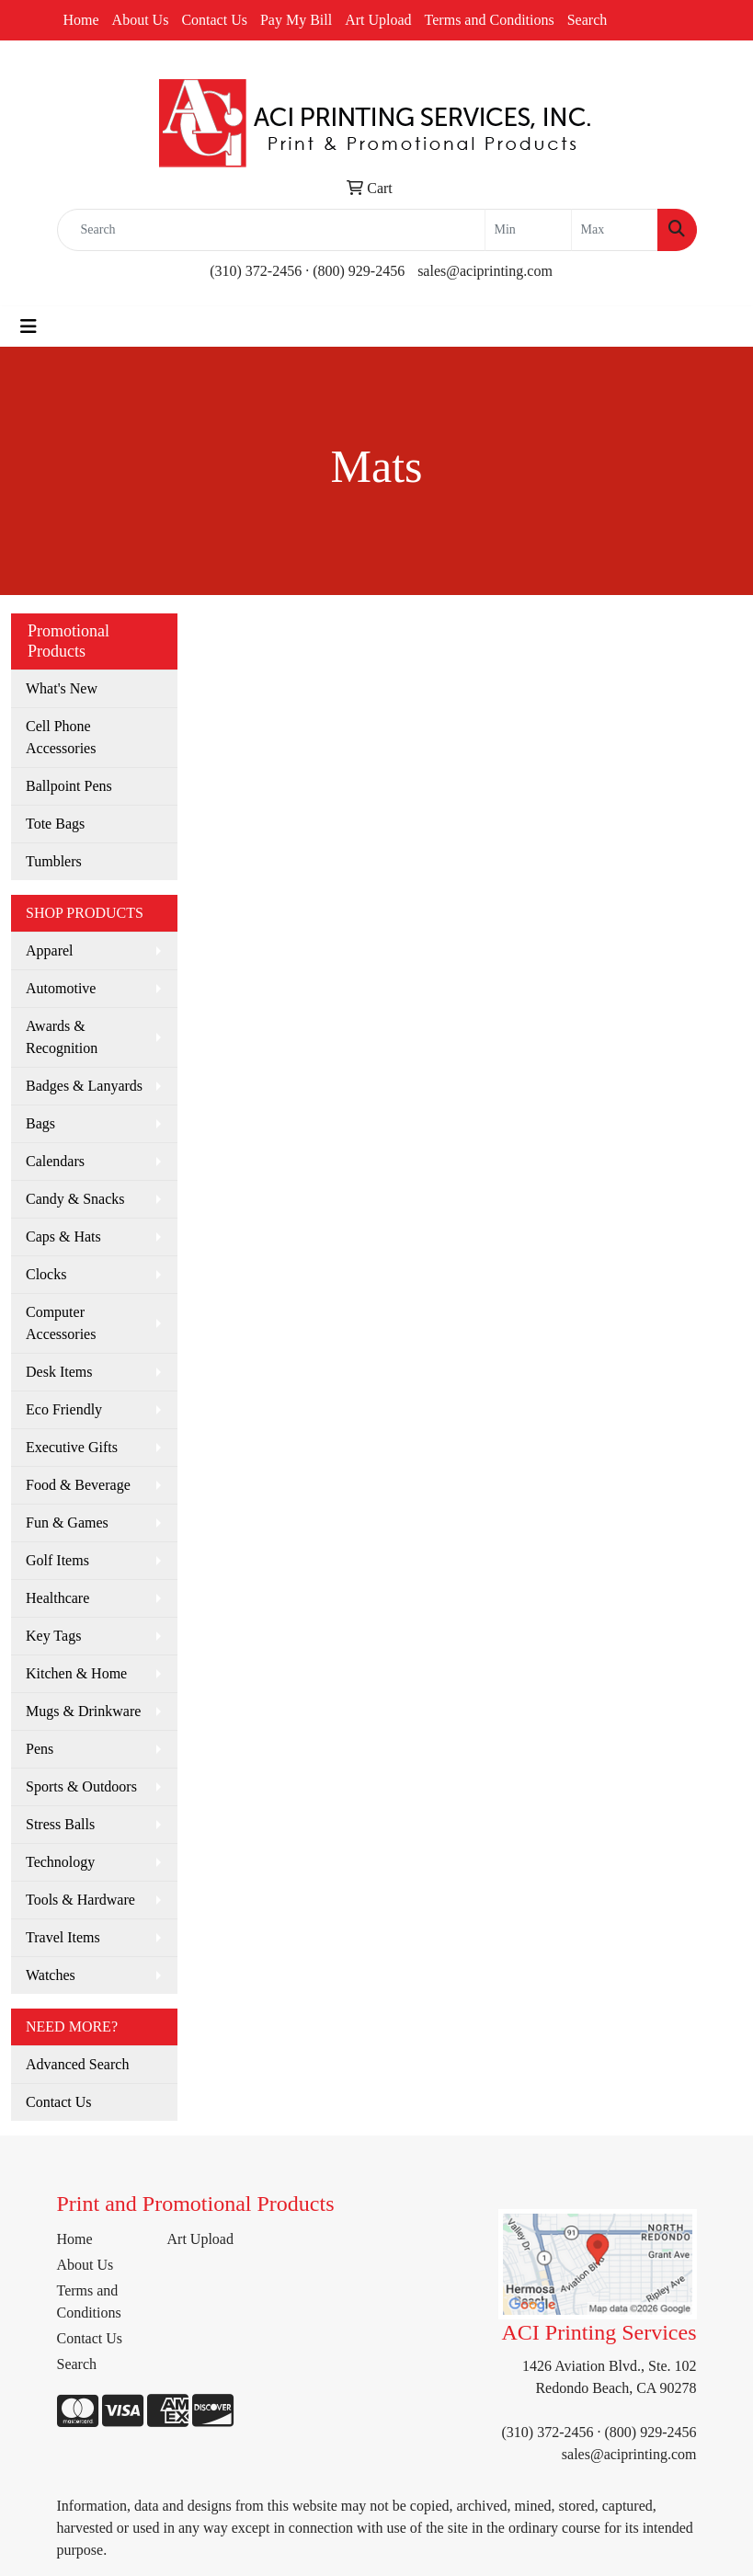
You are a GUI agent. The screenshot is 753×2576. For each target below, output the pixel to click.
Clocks (46, 1274)
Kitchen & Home (76, 1673)
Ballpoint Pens (69, 786)
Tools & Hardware (80, 1899)
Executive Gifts (72, 1447)
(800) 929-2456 (359, 271)
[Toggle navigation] (28, 326)
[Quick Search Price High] (614, 230)
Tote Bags (55, 823)
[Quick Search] (271, 230)
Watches (50, 1975)
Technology (60, 1862)
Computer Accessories (61, 1323)
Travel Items (63, 1937)
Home (81, 20)
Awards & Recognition (61, 1037)
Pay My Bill (296, 20)
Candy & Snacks (75, 1199)
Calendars (55, 1161)
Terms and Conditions (489, 20)
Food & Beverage (78, 1485)
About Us (140, 20)
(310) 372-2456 (256, 271)
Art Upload (378, 20)
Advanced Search (77, 2064)
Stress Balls (60, 1824)
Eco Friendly (64, 1409)
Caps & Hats (63, 1236)
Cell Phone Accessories (61, 737)
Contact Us (214, 20)
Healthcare (57, 1598)
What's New (61, 688)
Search (587, 20)
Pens (39, 1749)
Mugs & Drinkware (83, 1711)
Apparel (50, 950)
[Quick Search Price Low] (528, 230)
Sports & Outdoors (81, 1786)
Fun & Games (67, 1522)
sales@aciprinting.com (485, 271)
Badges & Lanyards (84, 1085)
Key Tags (53, 1635)
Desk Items (59, 1372)
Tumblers (54, 861)
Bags (40, 1123)
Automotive (61, 988)
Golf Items (57, 1560)
